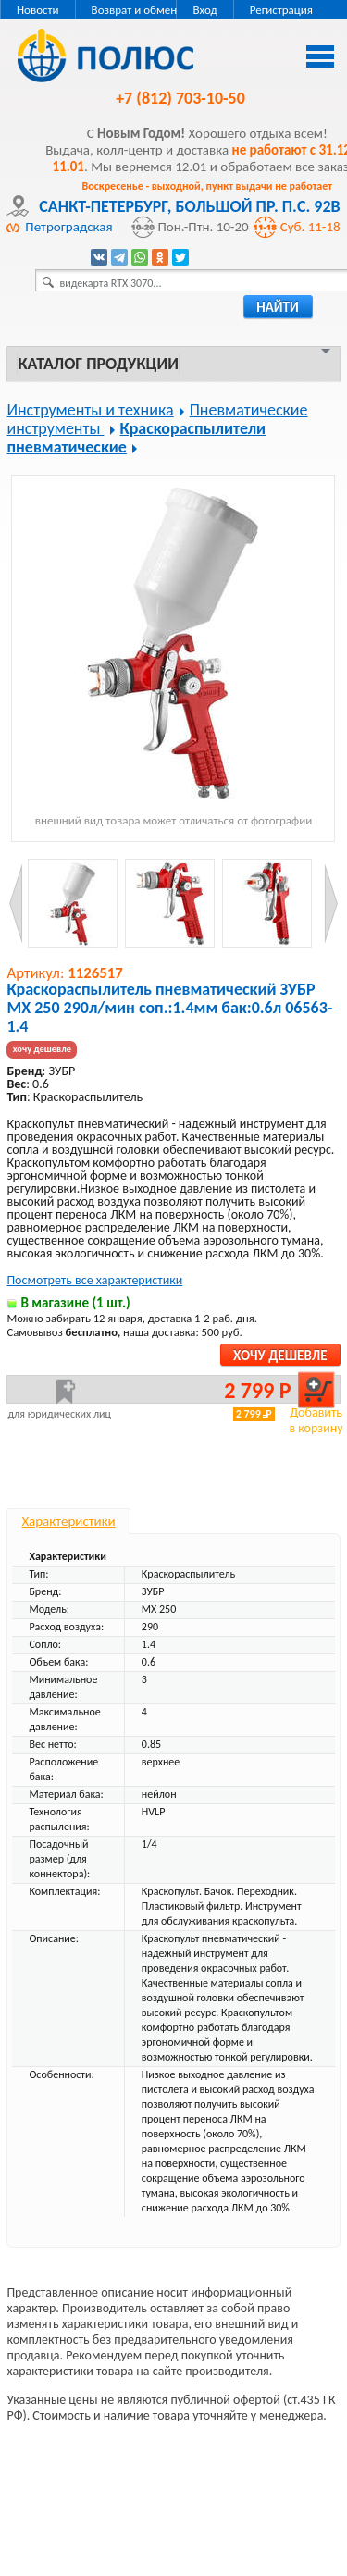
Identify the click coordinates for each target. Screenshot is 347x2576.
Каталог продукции (98, 363)
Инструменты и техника (89, 410)
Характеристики (68, 1521)
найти (277, 307)
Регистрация (281, 10)
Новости (38, 10)
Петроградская (68, 226)
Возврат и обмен (135, 10)
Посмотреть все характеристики (94, 1280)
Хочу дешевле (280, 1355)
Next (331, 903)
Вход (204, 10)
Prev (16, 903)
